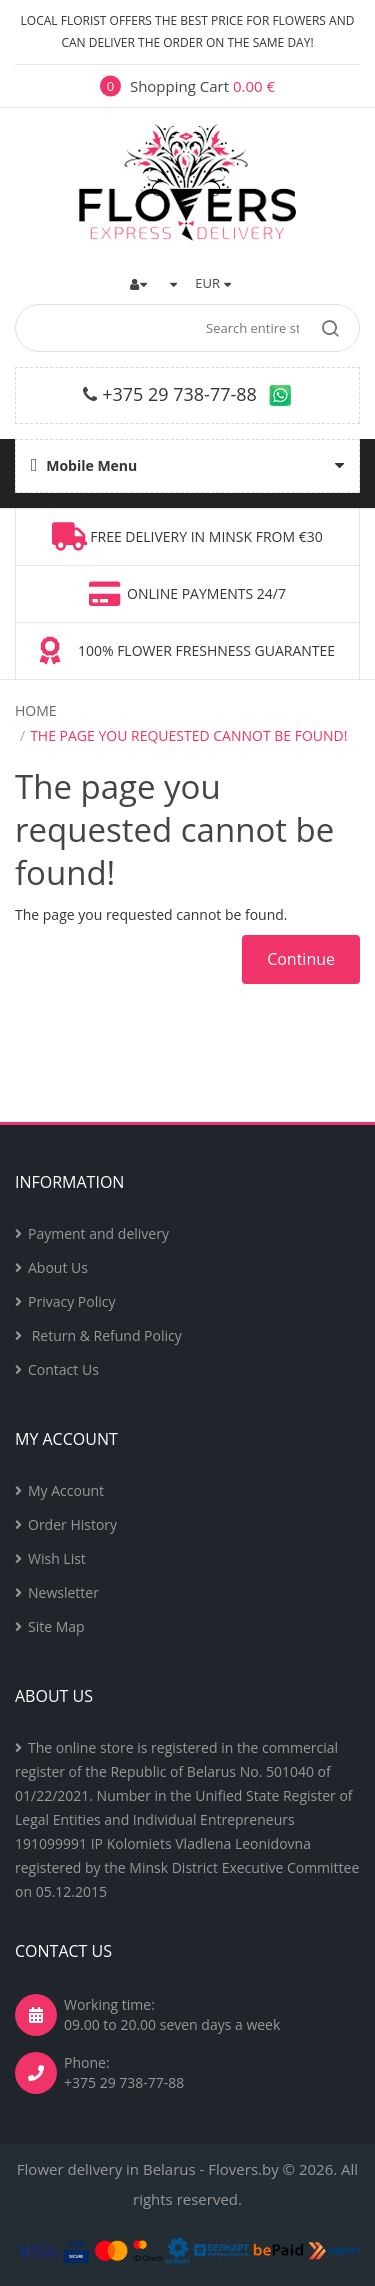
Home (36, 710)
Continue (301, 959)
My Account (66, 1490)
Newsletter (63, 1592)
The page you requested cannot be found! (188, 735)
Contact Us (63, 1369)
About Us (58, 1267)
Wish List (57, 1558)
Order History (72, 1524)
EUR (213, 283)
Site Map (56, 1626)
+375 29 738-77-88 (179, 394)
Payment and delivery (98, 1233)
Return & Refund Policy (105, 1335)
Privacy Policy (71, 1301)
